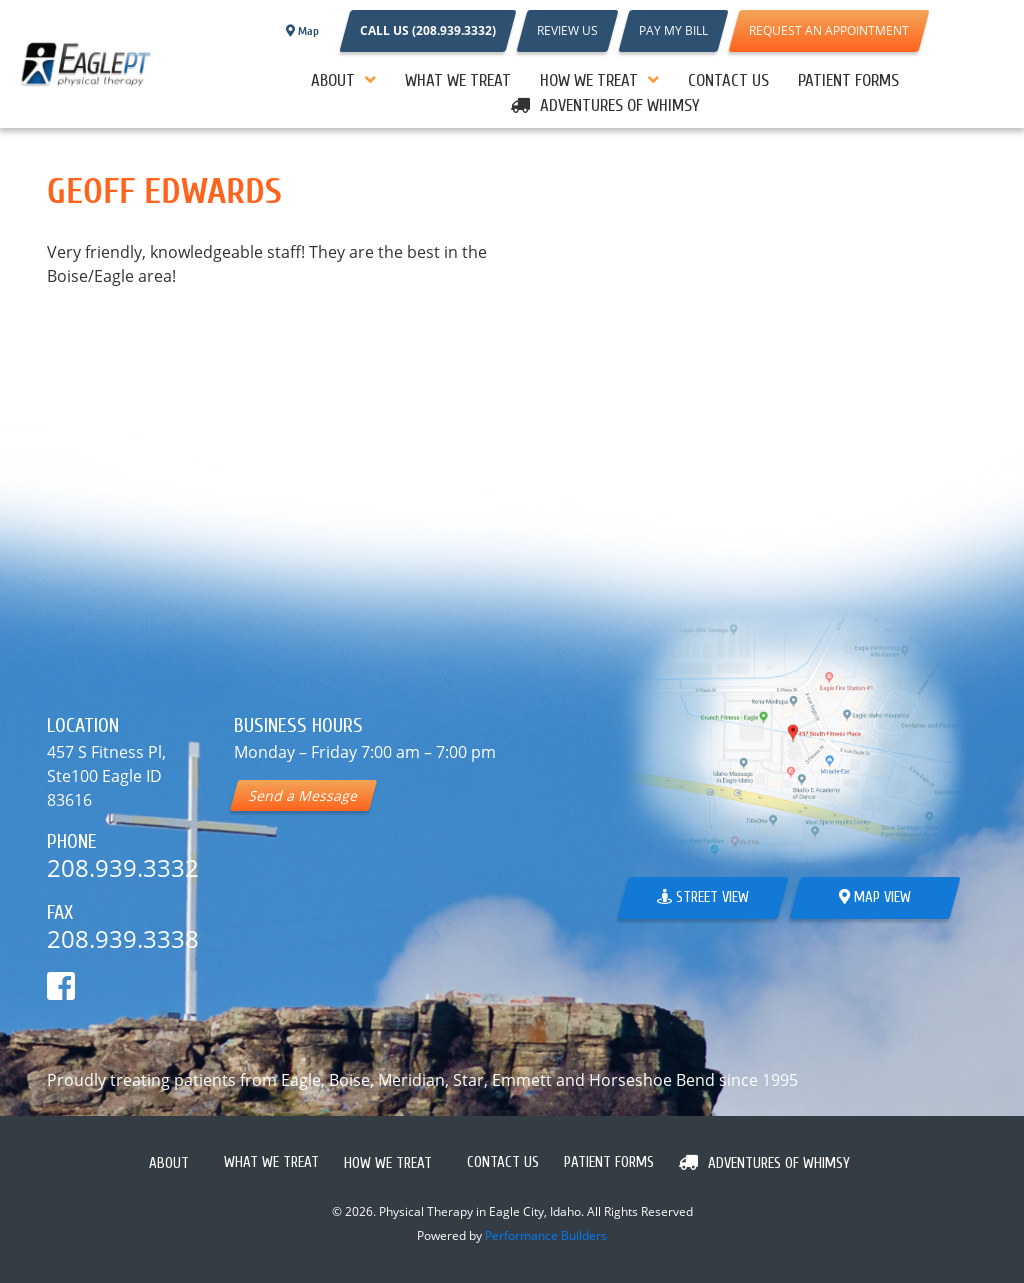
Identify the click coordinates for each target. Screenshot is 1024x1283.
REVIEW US (567, 30)
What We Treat (458, 80)
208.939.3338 (123, 938)
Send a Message (303, 795)
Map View (875, 897)
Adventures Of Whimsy (620, 105)
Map (302, 31)
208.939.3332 (123, 867)
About (333, 80)
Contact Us (728, 80)
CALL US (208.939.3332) (428, 30)
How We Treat (589, 80)
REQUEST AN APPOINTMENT (829, 30)
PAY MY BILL (673, 30)
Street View (703, 897)
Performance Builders (546, 1235)
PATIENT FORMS (848, 80)
